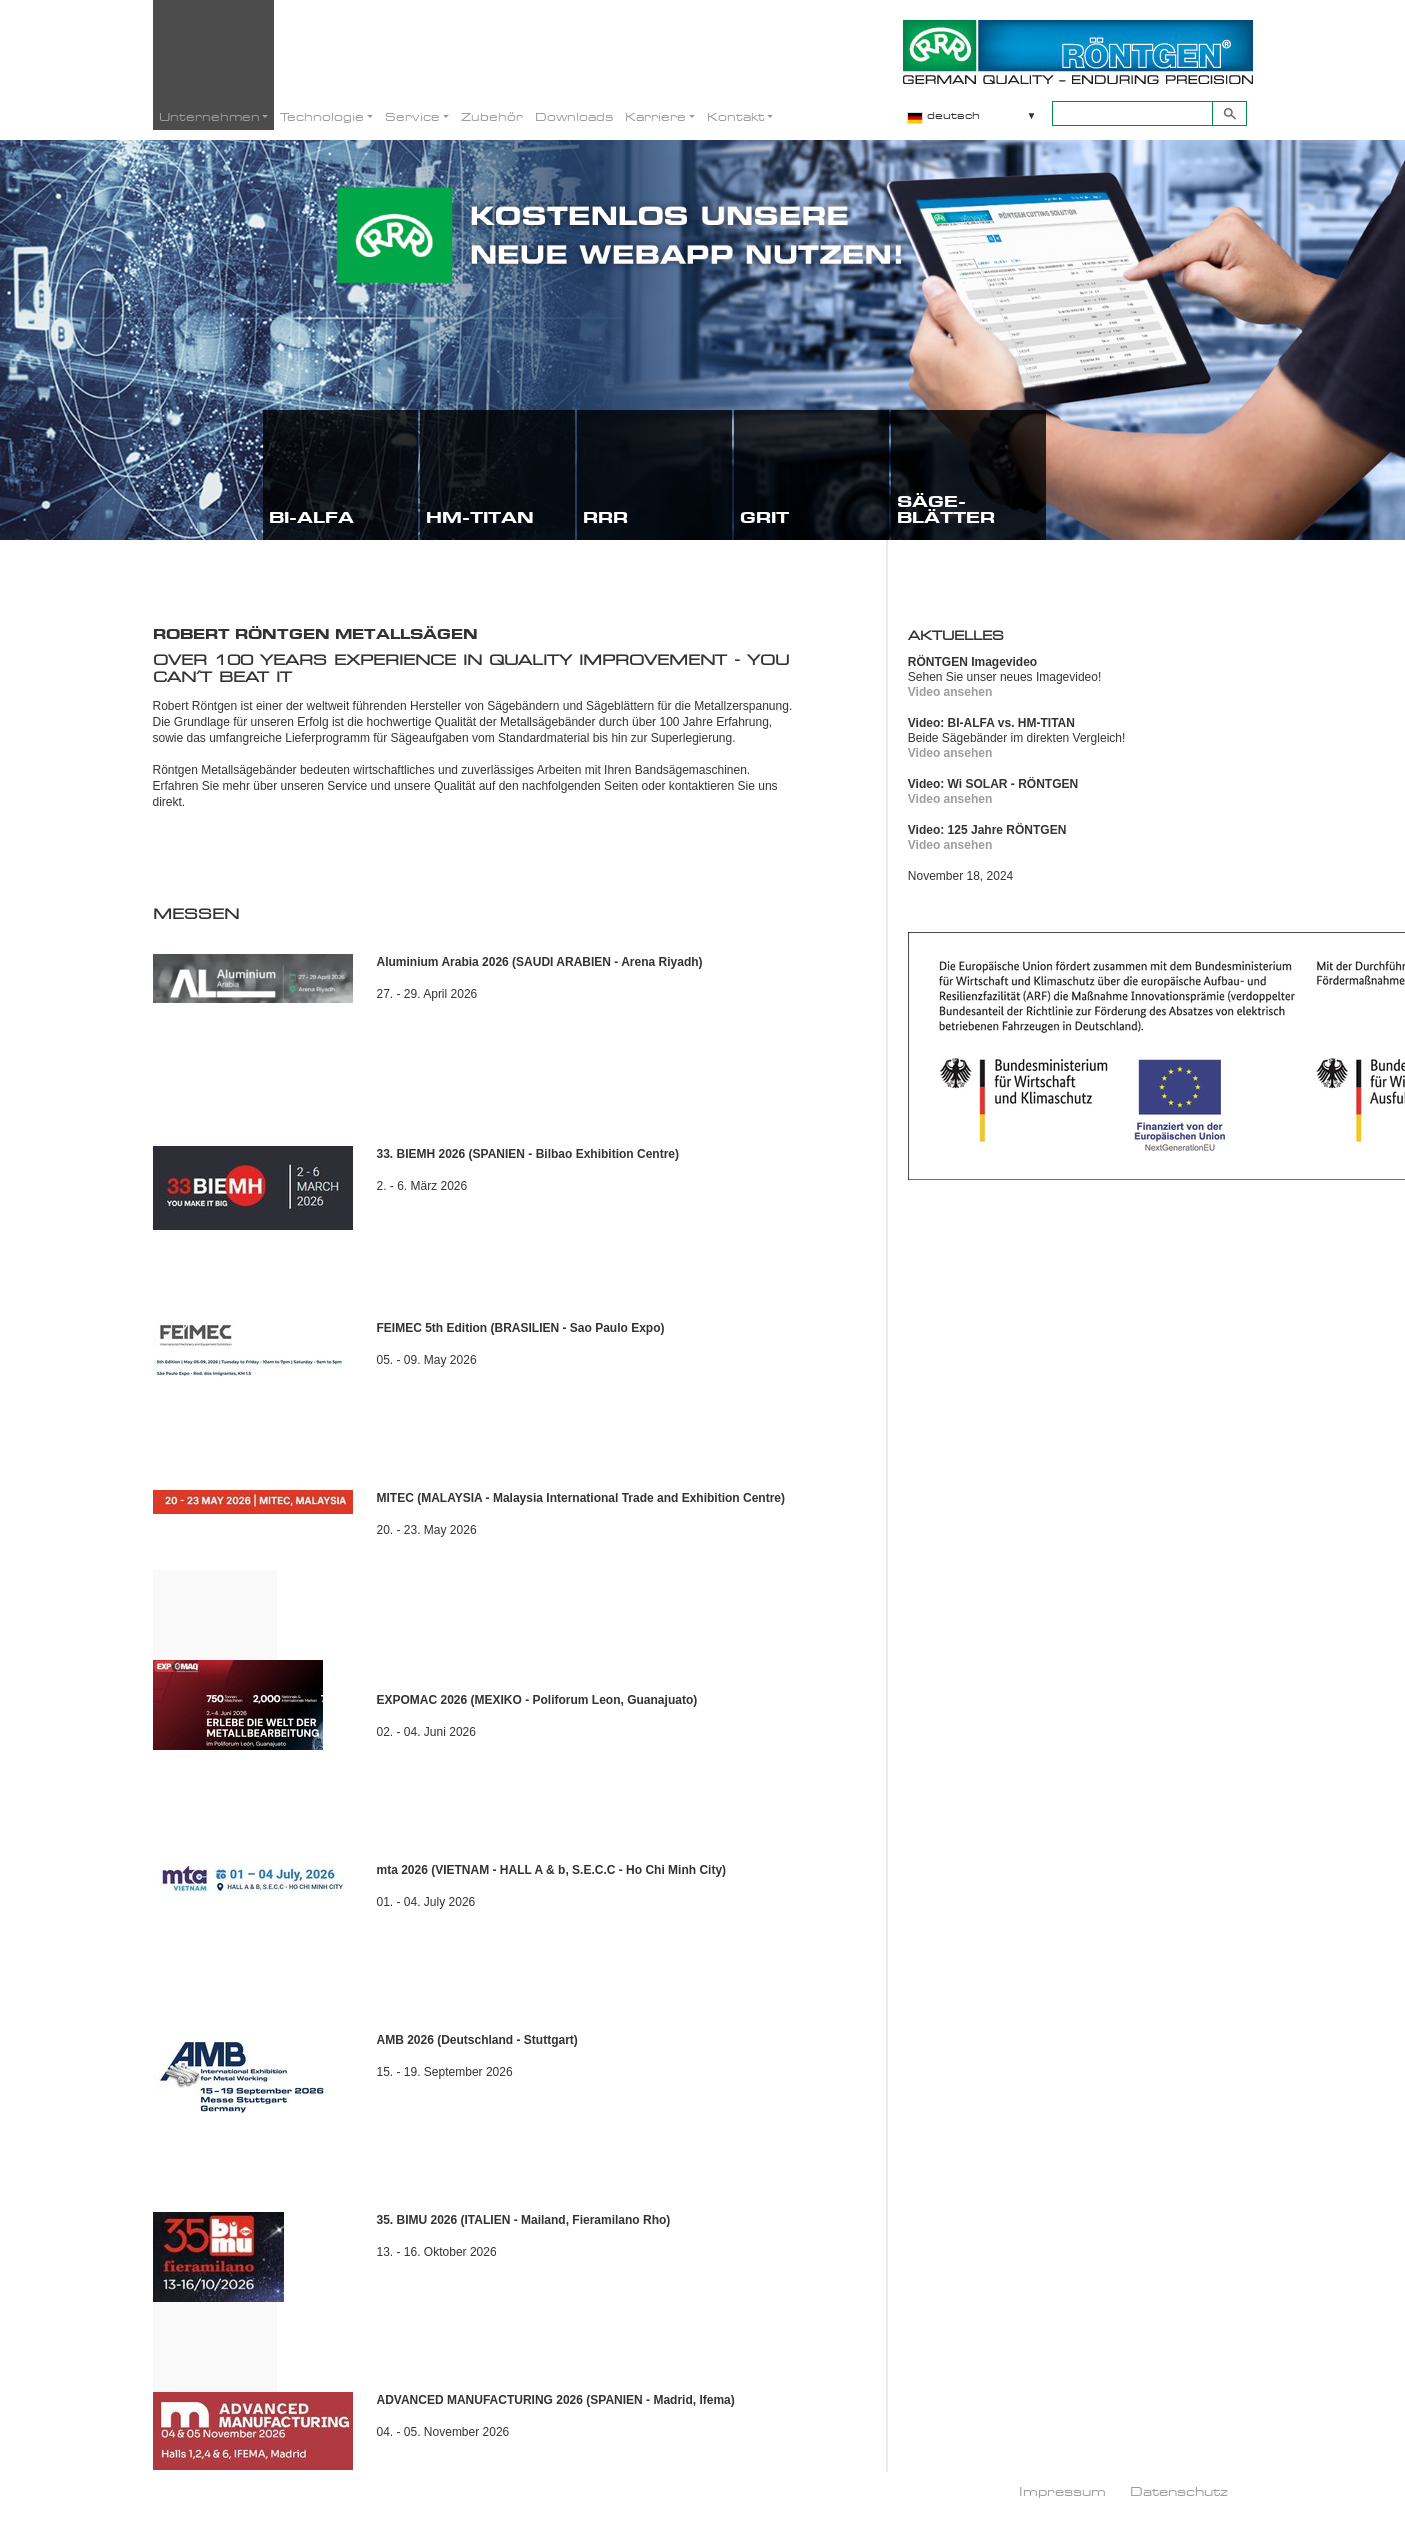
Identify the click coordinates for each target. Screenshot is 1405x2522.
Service (412, 116)
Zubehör (492, 116)
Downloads (574, 116)
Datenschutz (1179, 2491)
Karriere (655, 116)
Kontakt (736, 116)
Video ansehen (950, 692)
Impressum (1062, 2491)
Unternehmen (209, 116)
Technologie (322, 116)
